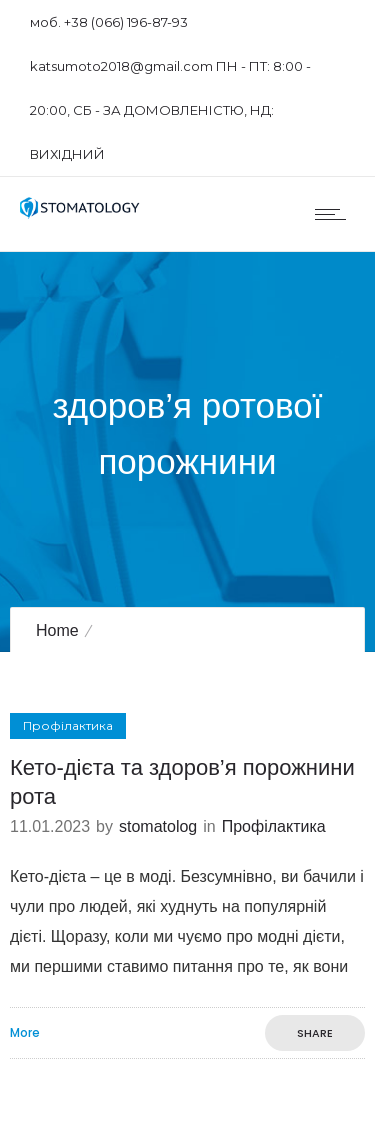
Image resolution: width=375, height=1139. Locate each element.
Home (57, 630)
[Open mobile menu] (335, 214)
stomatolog (158, 826)
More (25, 1033)
